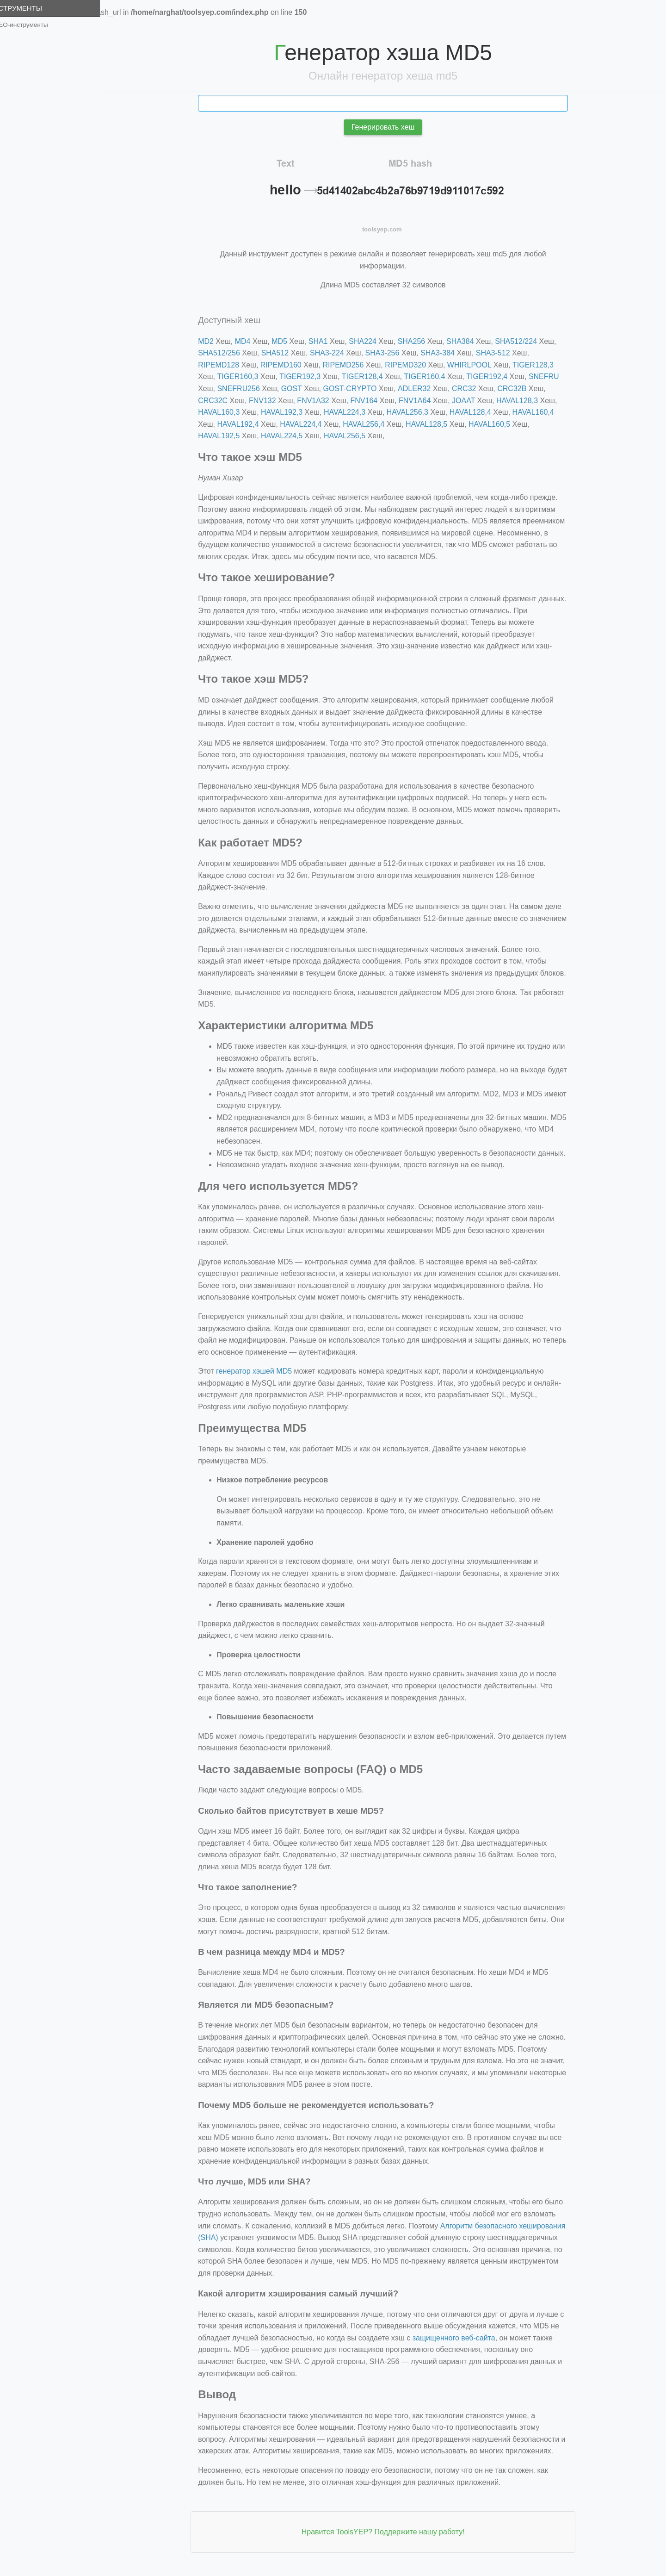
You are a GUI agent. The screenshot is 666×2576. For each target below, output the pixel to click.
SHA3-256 (390, 353)
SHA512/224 (524, 341)
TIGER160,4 (432, 376)
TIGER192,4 (494, 376)
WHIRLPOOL (477, 365)
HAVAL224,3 (352, 412)
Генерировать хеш (390, 127)
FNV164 (371, 400)
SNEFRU (551, 376)
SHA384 (468, 341)
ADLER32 (422, 388)
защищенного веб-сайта (461, 2338)
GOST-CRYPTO (357, 388)
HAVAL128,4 (478, 412)
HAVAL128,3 (525, 400)
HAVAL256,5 (352, 436)
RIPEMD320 (413, 365)
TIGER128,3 (540, 365)
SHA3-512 (501, 353)
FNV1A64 (422, 400)
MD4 (251, 341)
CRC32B (519, 388)
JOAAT (471, 400)
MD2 (214, 341)
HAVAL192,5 (226, 436)
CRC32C (220, 400)
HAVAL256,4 (371, 424)
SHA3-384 (445, 353)
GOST (299, 388)
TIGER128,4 (370, 376)
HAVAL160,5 (497, 424)
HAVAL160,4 (540, 412)
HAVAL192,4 (245, 424)
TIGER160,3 (245, 376)
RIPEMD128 (226, 365)
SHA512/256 (227, 353)
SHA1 (326, 341)
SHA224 (370, 341)
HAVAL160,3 (226, 412)
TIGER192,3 (307, 376)
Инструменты (31, 8)
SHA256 (419, 341)
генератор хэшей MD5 (262, 1371)
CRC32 (472, 388)
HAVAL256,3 (415, 412)
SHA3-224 (335, 353)
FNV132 (270, 400)
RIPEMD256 (350, 365)
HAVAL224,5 (289, 436)
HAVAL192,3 (289, 412)
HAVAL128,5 (434, 424)
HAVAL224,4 (308, 424)
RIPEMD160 (288, 365)
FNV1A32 (321, 400)
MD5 (287, 341)
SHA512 (282, 353)
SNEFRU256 (246, 388)
